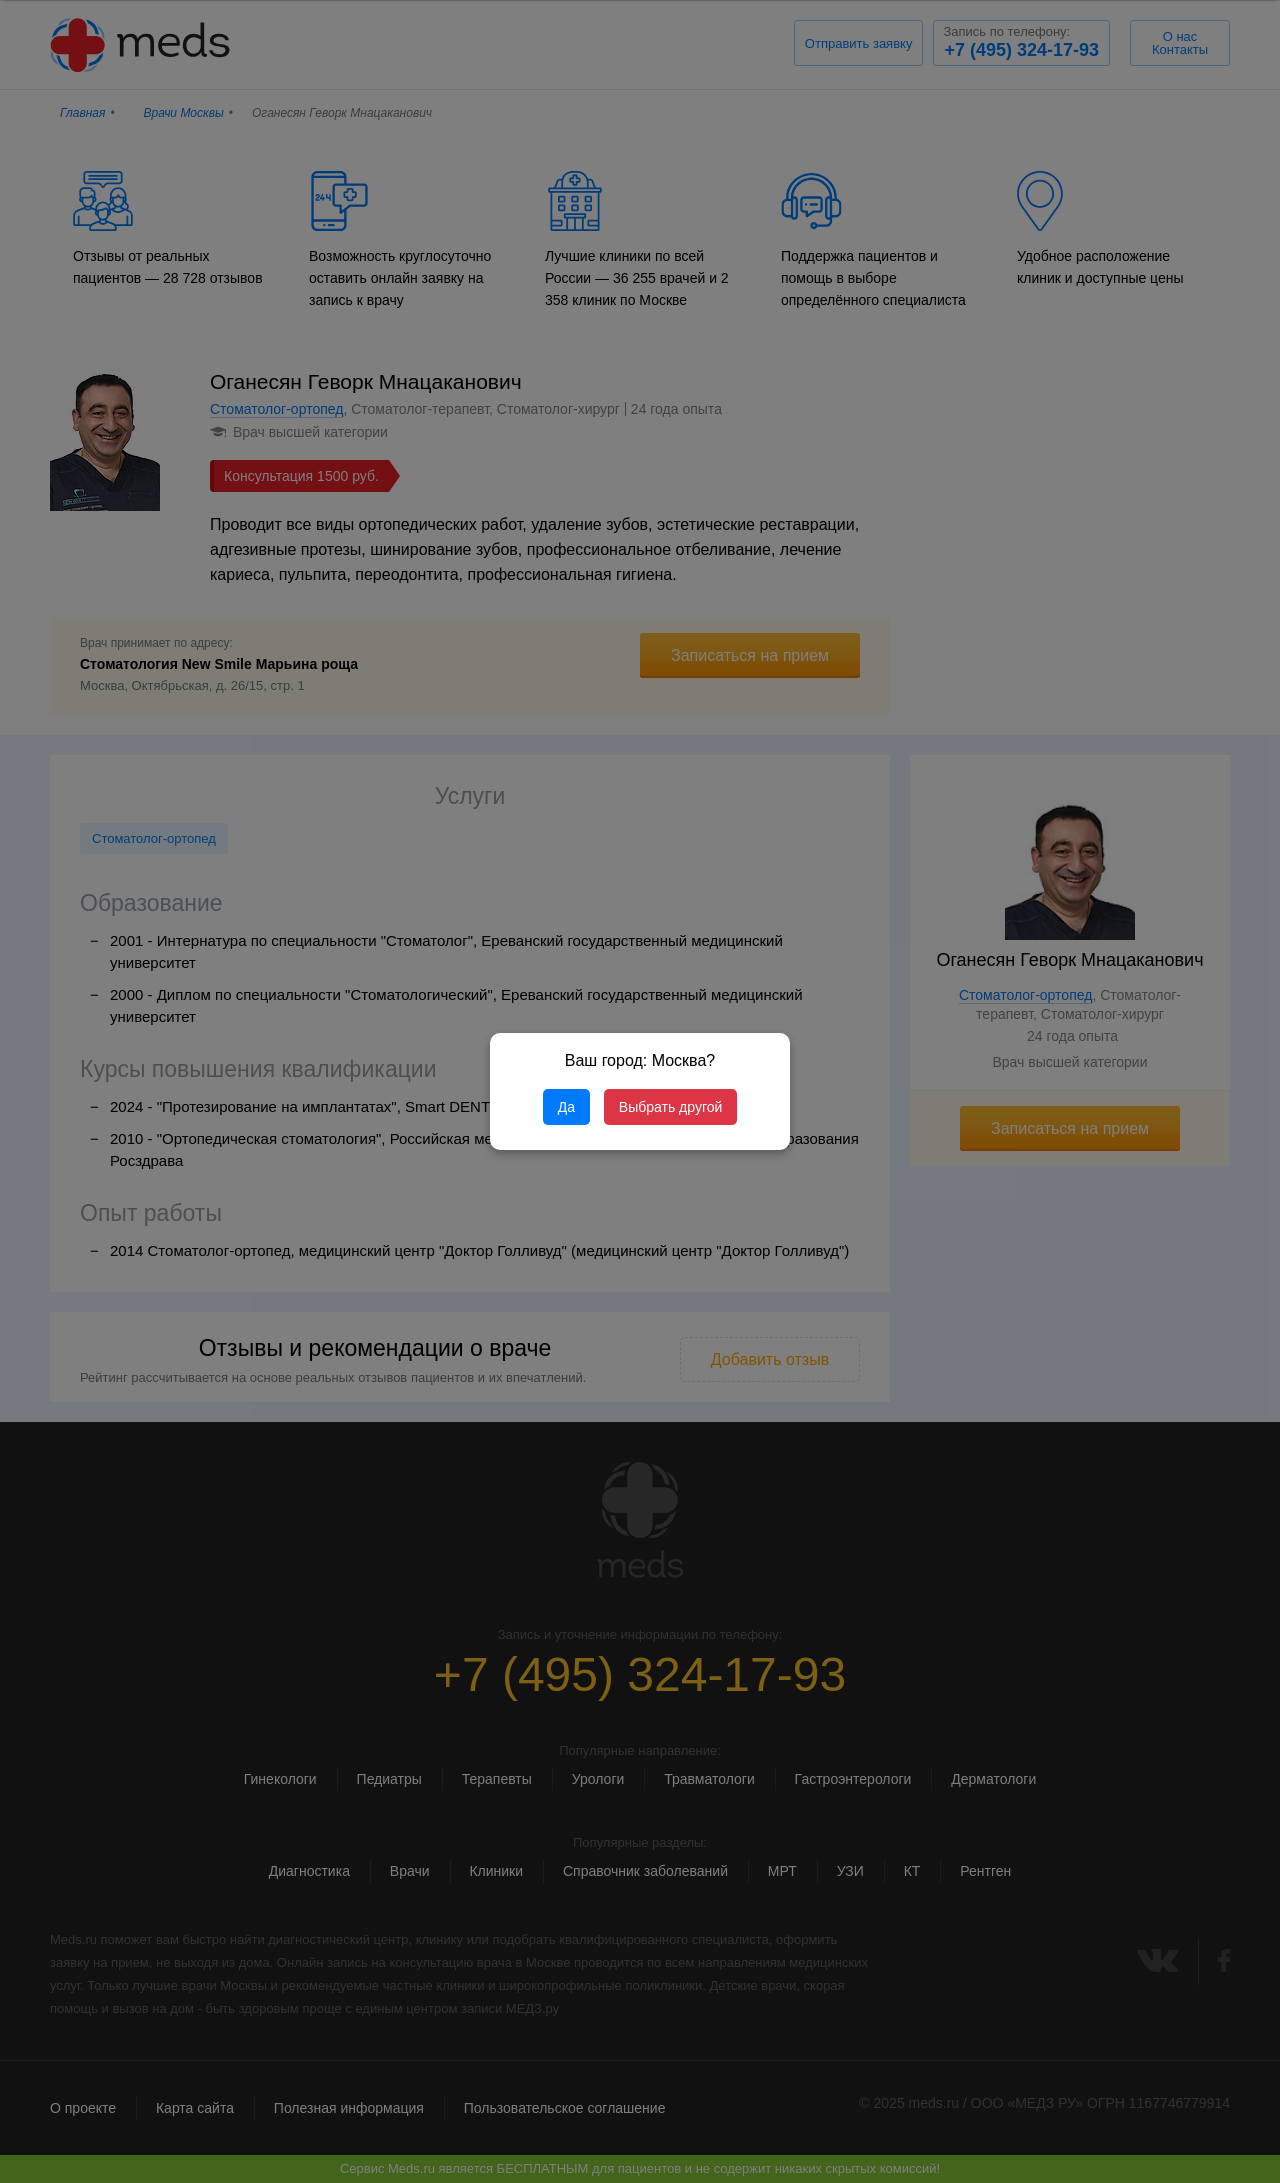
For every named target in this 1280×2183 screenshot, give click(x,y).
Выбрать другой (670, 1107)
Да (566, 1107)
